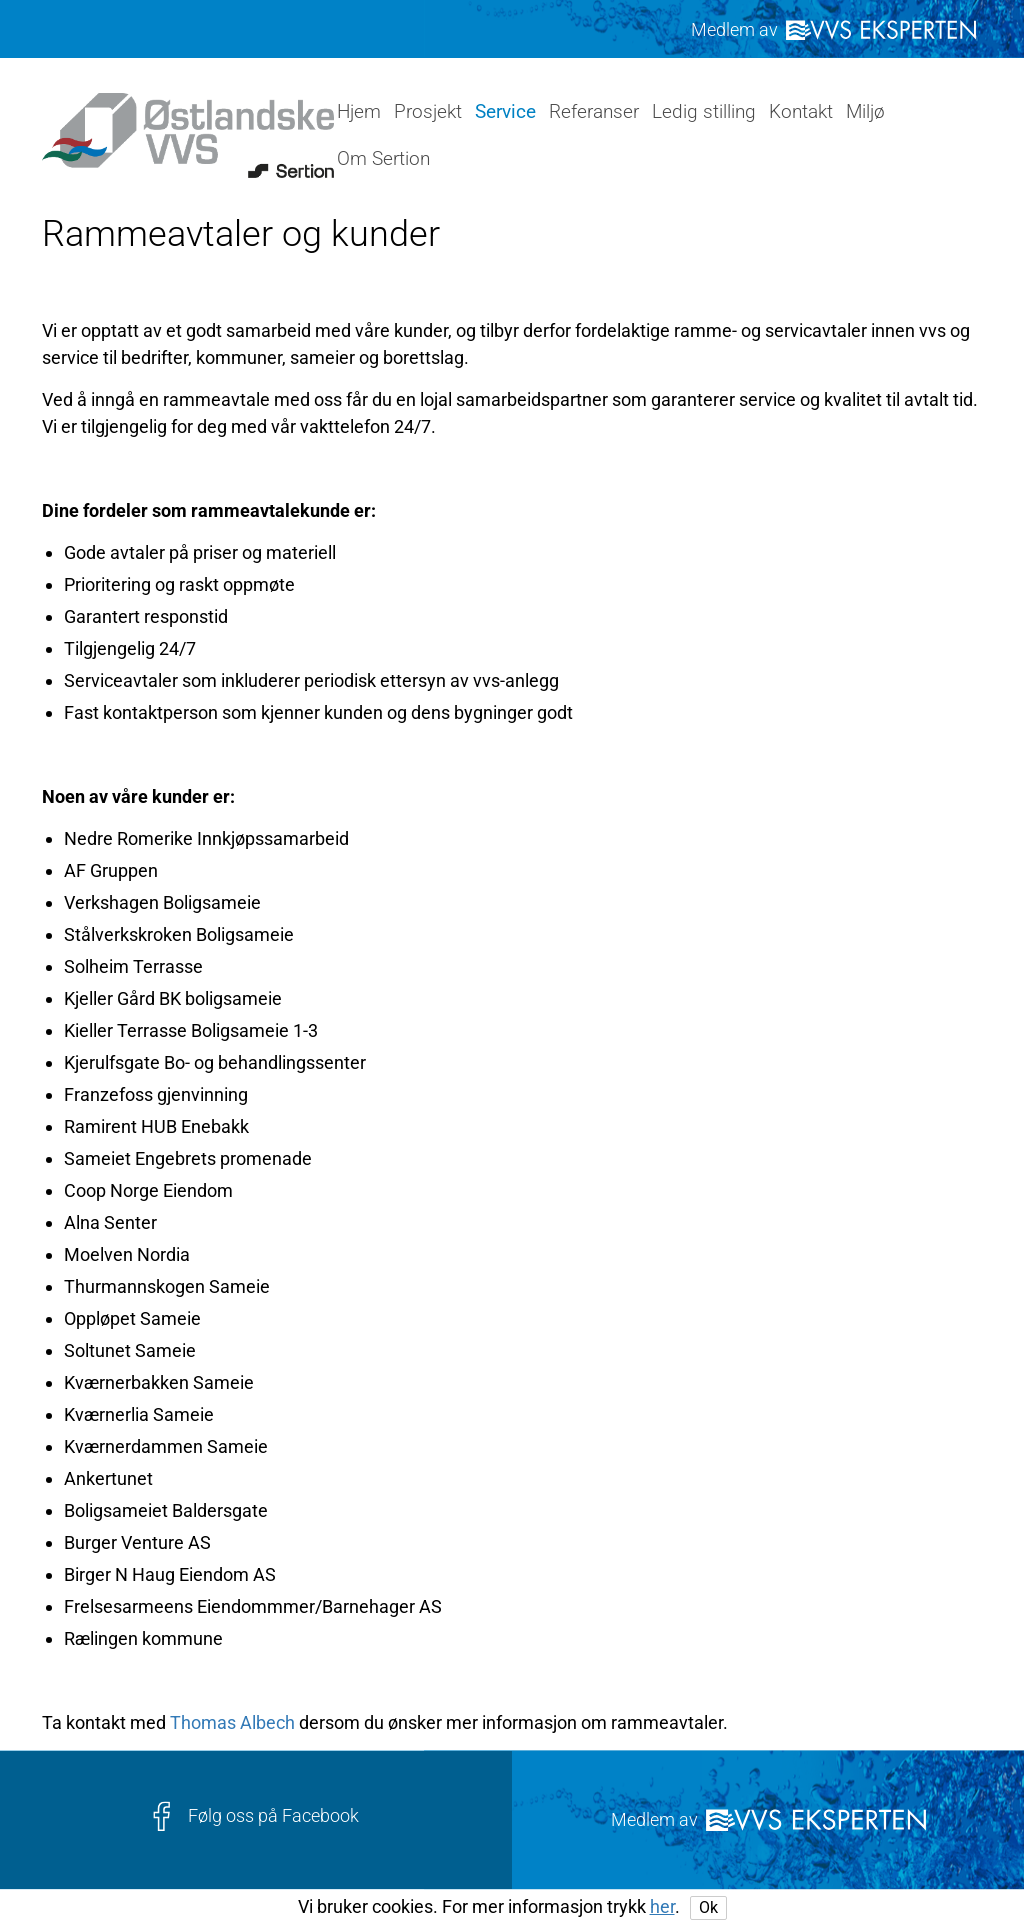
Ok (708, 1907)
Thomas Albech (232, 1722)
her (662, 1906)
